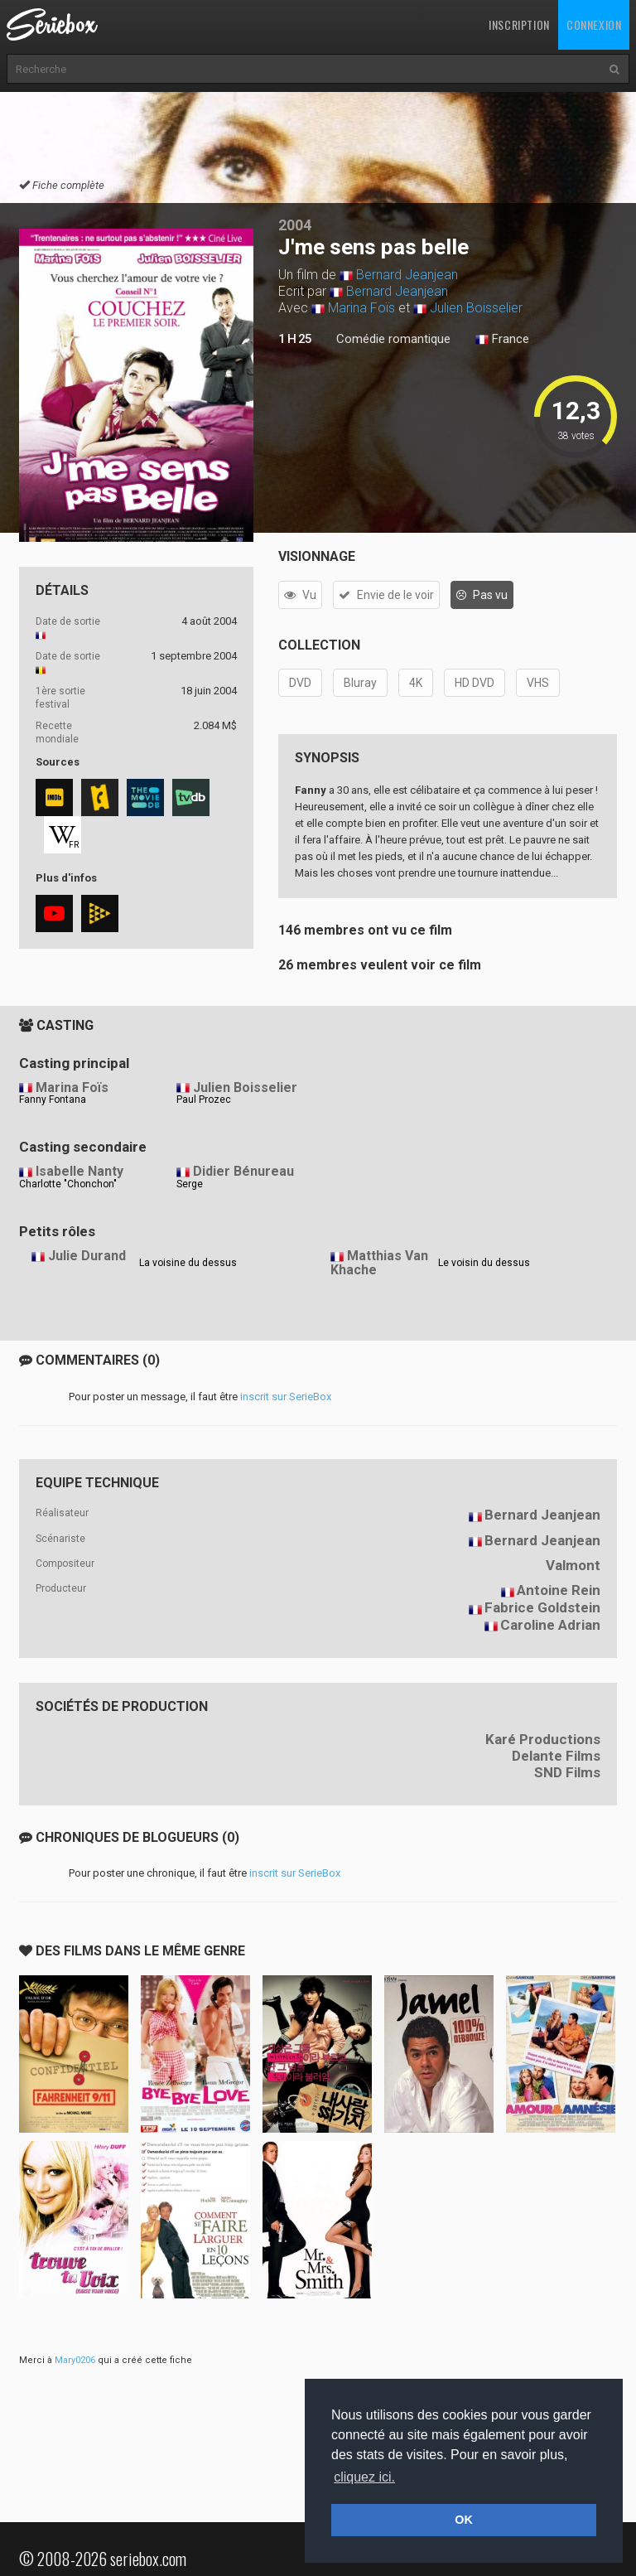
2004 (294, 225)
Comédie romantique (393, 338)
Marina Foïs (361, 308)
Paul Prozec (203, 1099)
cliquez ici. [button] (364, 2477)
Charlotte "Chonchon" (68, 1184)
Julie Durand (87, 1256)
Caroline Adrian (550, 1625)
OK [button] (464, 2519)
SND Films (567, 1772)
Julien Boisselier (476, 308)
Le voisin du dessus (484, 1263)
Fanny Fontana (52, 1099)
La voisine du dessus (188, 1263)
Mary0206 (75, 2360)
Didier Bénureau (243, 1171)
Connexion (593, 24)
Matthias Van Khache (379, 1263)
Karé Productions (542, 1739)
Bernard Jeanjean (407, 275)
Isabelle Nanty (79, 1171)
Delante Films (556, 1755)
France (502, 339)
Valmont (573, 1565)
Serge (189, 1184)
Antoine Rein (558, 1590)
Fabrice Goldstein (542, 1607)
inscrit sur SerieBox (285, 1396)
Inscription (519, 24)
